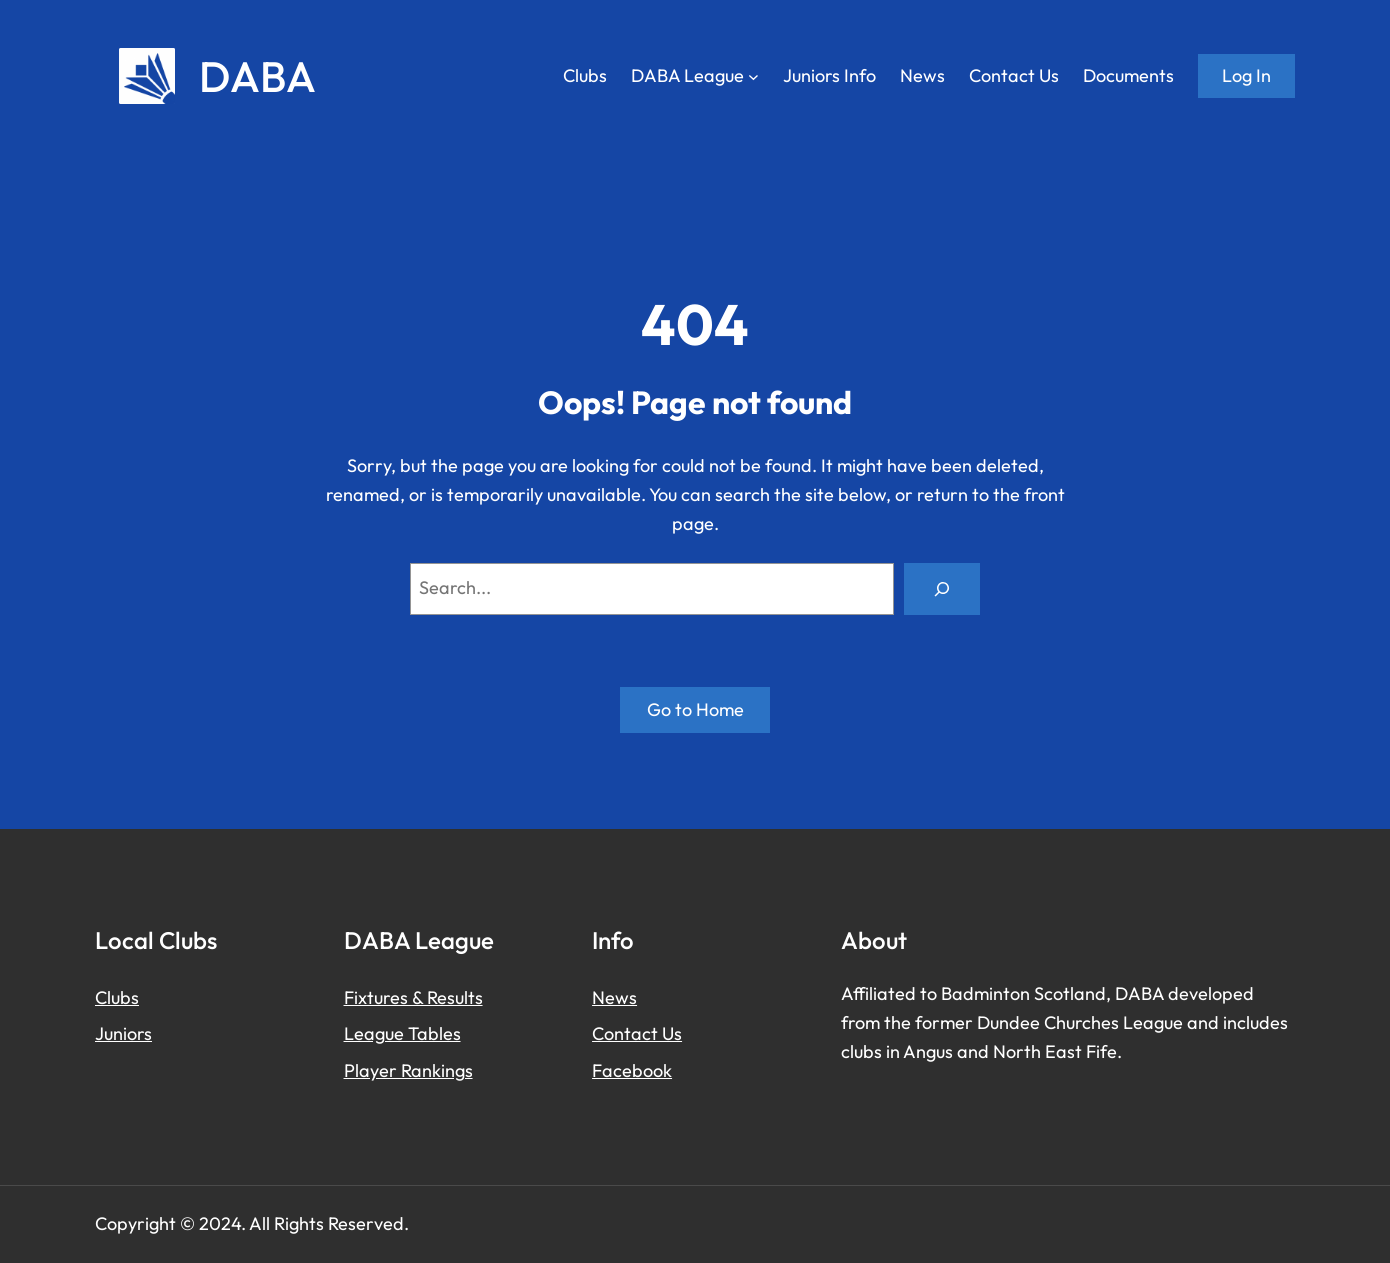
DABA (257, 76)
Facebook (632, 1070)
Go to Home (695, 709)
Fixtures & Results (413, 997)
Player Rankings (408, 1070)
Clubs (117, 997)
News (614, 997)
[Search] (942, 589)
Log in (1246, 75)
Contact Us (637, 1033)
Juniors (123, 1033)
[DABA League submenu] (753, 76)
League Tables (402, 1033)
